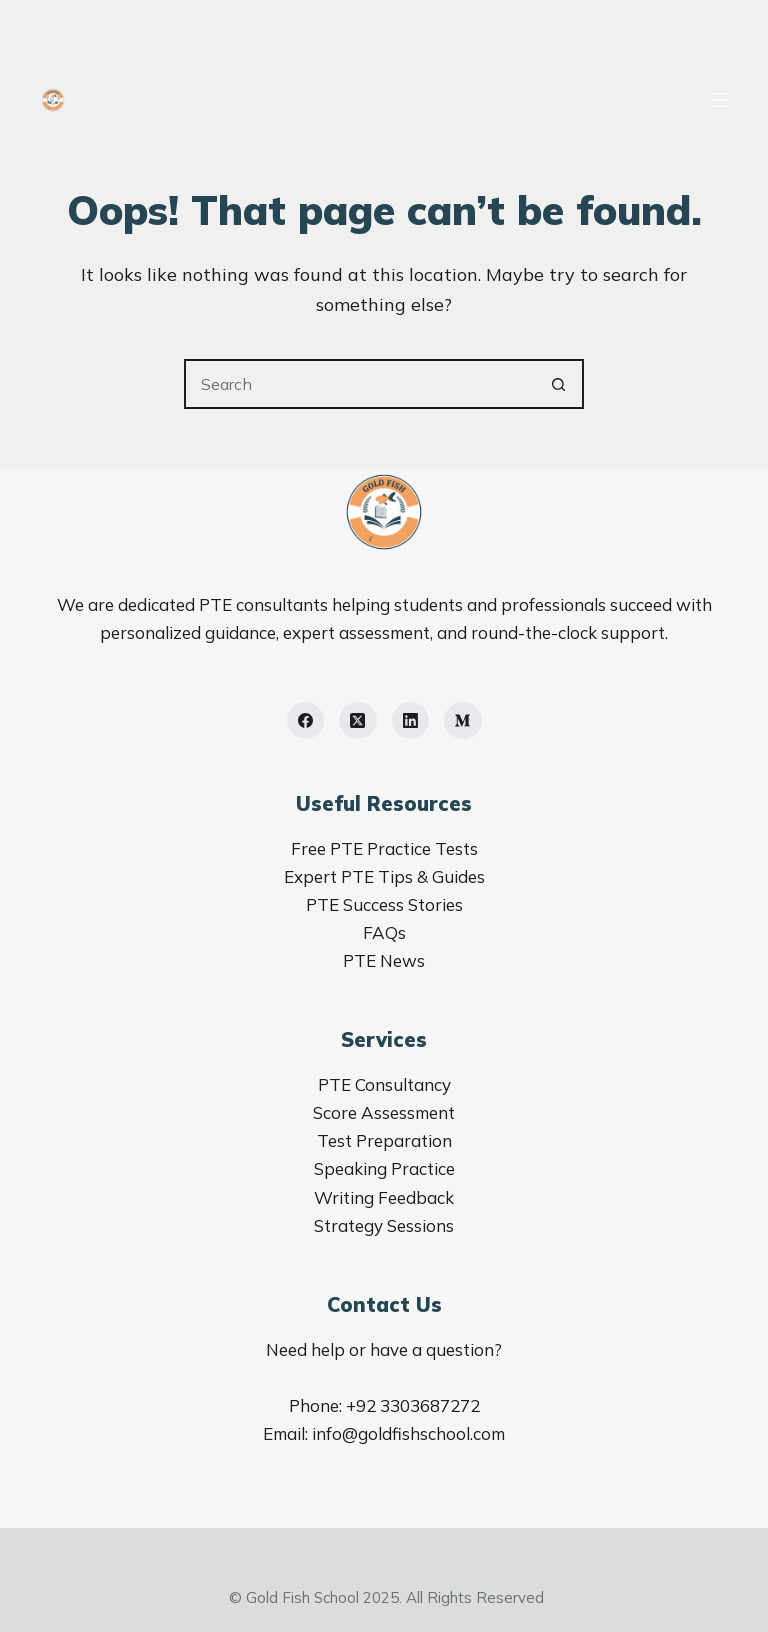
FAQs (384, 932)
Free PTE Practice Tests (384, 848)
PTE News (384, 960)
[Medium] (463, 721)
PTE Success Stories (384, 904)
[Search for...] (359, 384)
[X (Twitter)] (358, 721)
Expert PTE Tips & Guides (384, 876)
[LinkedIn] (411, 721)
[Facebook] (306, 721)
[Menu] (721, 100)
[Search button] (559, 384)
